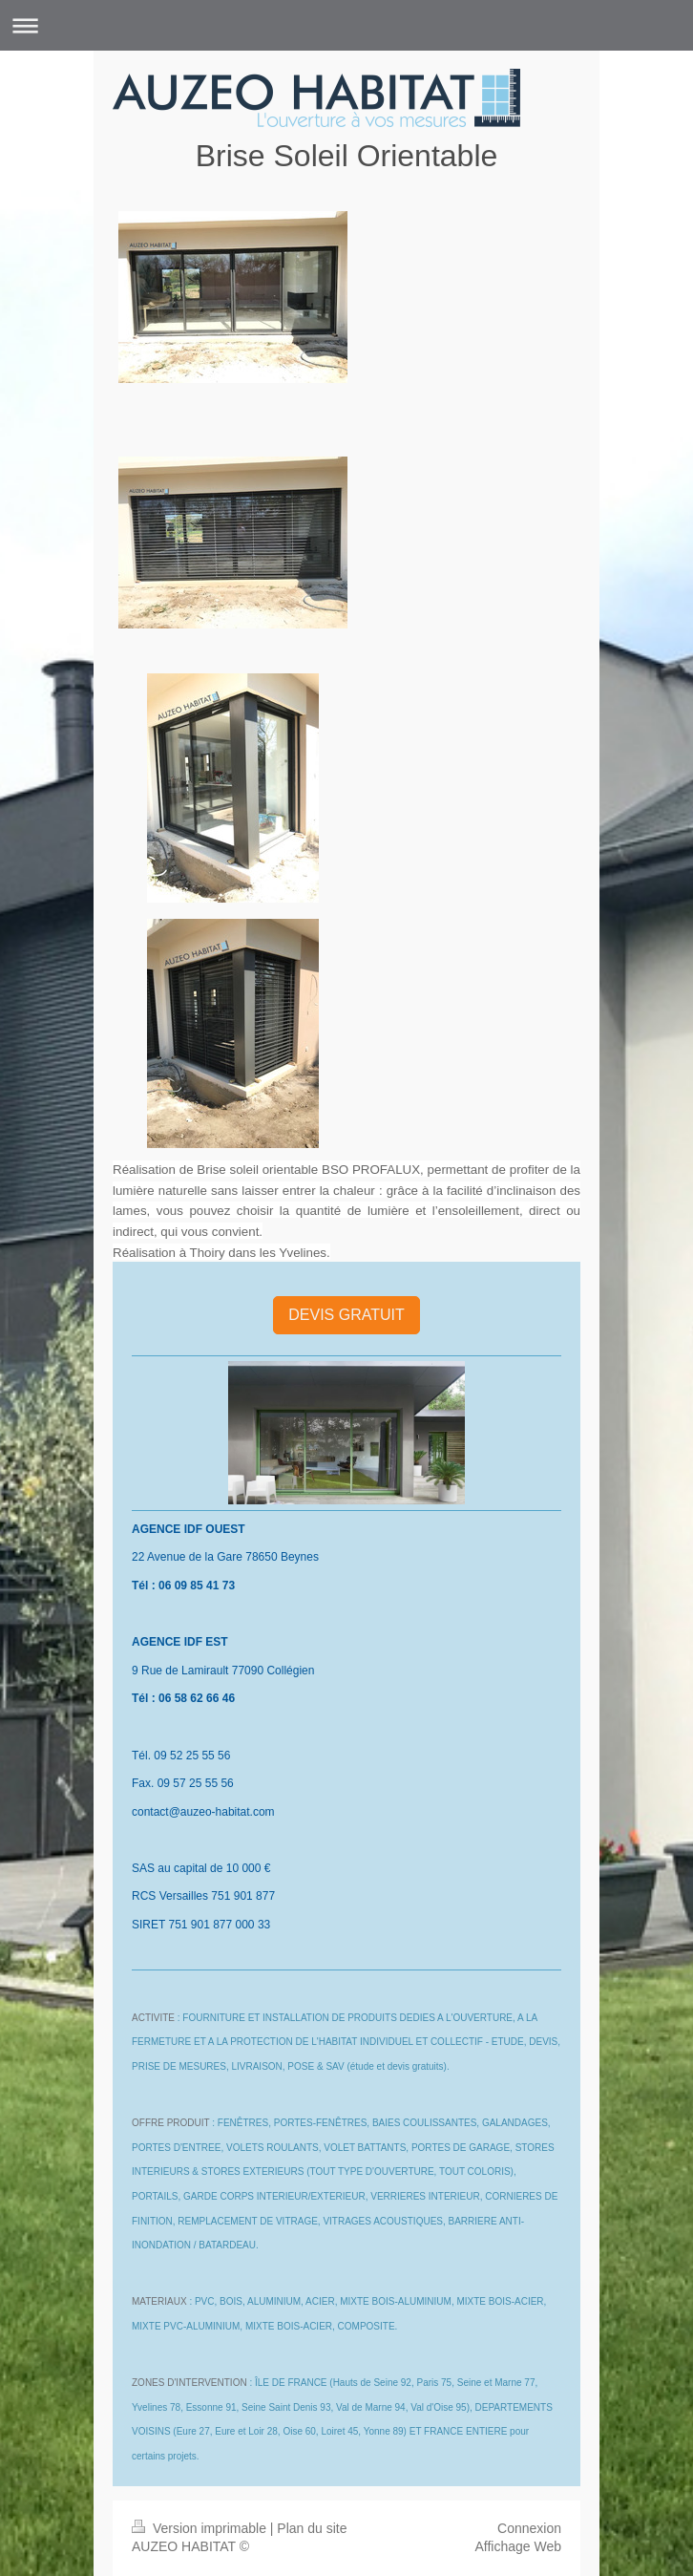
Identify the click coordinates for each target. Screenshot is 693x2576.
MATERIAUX (159, 2301)
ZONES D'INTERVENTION (189, 2382)
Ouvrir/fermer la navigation (346, 25)
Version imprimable (201, 2528)
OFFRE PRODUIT (170, 2123)
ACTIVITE (153, 2017)
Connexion (529, 2528)
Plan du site (311, 2528)
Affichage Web (517, 2546)
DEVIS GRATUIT (346, 1315)
